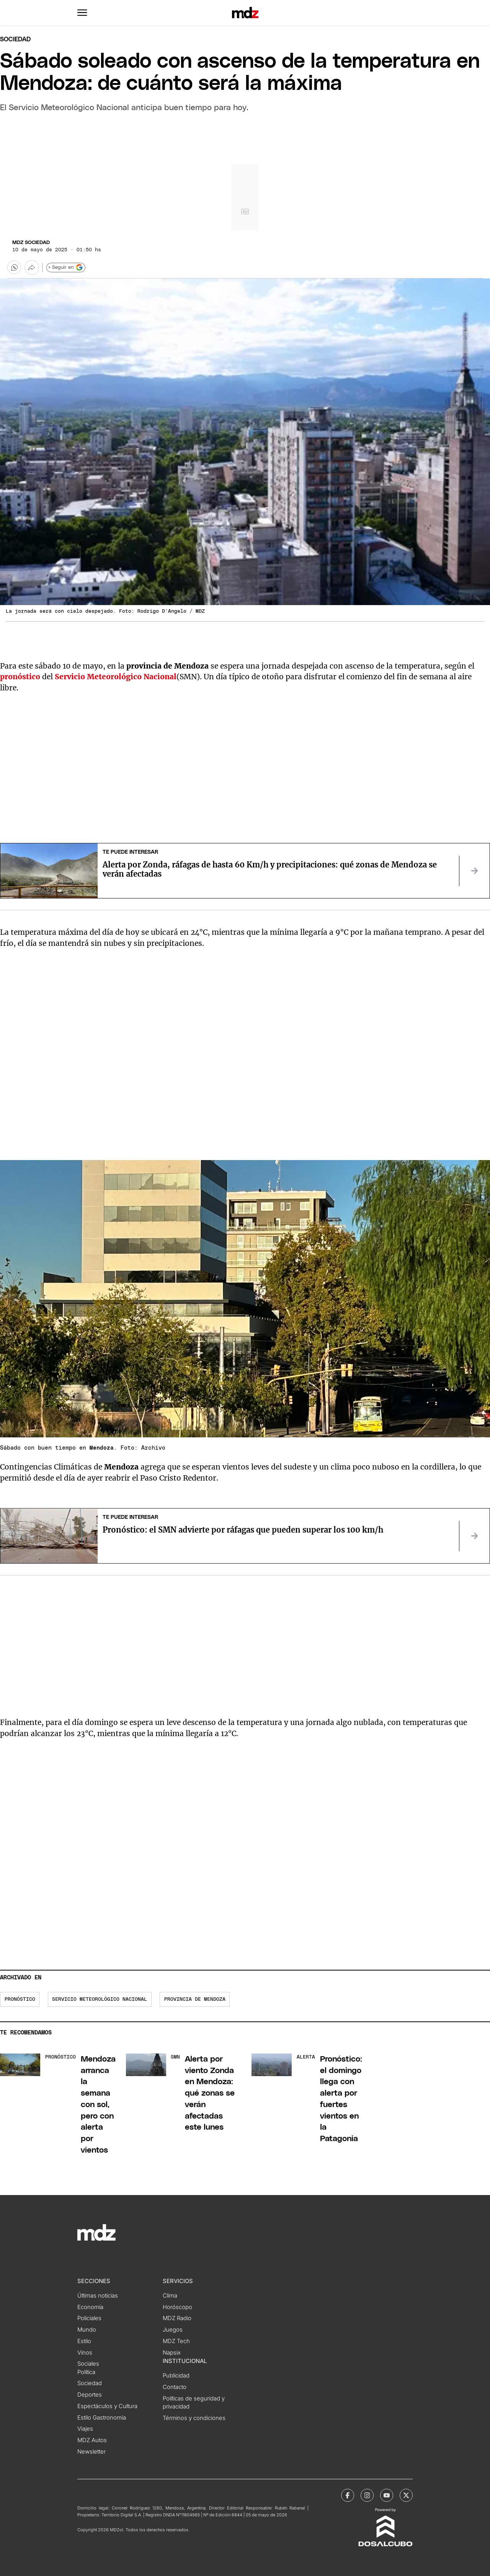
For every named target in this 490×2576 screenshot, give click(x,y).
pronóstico (20, 1999)
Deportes (89, 2394)
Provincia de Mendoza (194, 1999)
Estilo (84, 2341)
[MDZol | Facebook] (347, 2495)
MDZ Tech (176, 2341)
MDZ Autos (92, 2440)
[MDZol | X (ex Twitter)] (406, 2495)
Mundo (86, 2329)
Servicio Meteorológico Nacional (115, 676)
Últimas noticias (97, 2295)
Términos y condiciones (194, 2418)
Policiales (89, 2318)
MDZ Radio (177, 2318)
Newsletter (91, 2451)
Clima (170, 2295)
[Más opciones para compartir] (31, 267)
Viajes (85, 2428)
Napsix (172, 2352)
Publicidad (176, 2375)
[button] (82, 12)
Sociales (88, 2363)
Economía (90, 2307)
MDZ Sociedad (31, 242)
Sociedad (15, 39)
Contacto (174, 2387)
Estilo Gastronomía (101, 2417)
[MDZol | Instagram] (367, 2495)
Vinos (84, 2352)
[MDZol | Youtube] (387, 2495)
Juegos (173, 2329)
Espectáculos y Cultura (107, 2406)
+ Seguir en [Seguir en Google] (65, 267)
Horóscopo (177, 2307)
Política (86, 2372)
